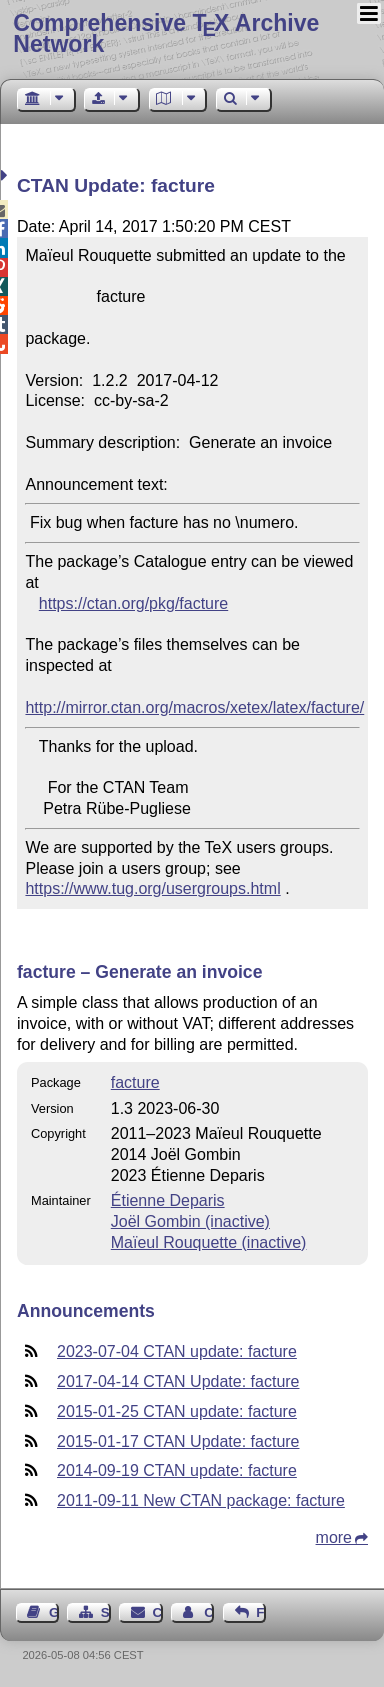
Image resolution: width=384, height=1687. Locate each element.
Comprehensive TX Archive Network (166, 33)
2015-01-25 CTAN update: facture (177, 1411)
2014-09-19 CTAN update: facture (177, 1470)
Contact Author (209, 1612)
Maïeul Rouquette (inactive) (209, 1242)
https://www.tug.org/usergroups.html (152, 888)
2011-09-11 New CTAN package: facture (201, 1500)
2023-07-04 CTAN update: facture (177, 1351)
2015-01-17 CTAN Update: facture (178, 1441)
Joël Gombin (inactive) (190, 1221)
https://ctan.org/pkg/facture (133, 603)
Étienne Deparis (168, 1200)
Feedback (261, 1612)
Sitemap (106, 1612)
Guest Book (54, 1612)
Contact (158, 1612)
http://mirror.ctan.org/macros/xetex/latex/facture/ (194, 707)
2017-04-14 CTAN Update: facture (178, 1381)
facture (135, 1082)
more (334, 1537)
